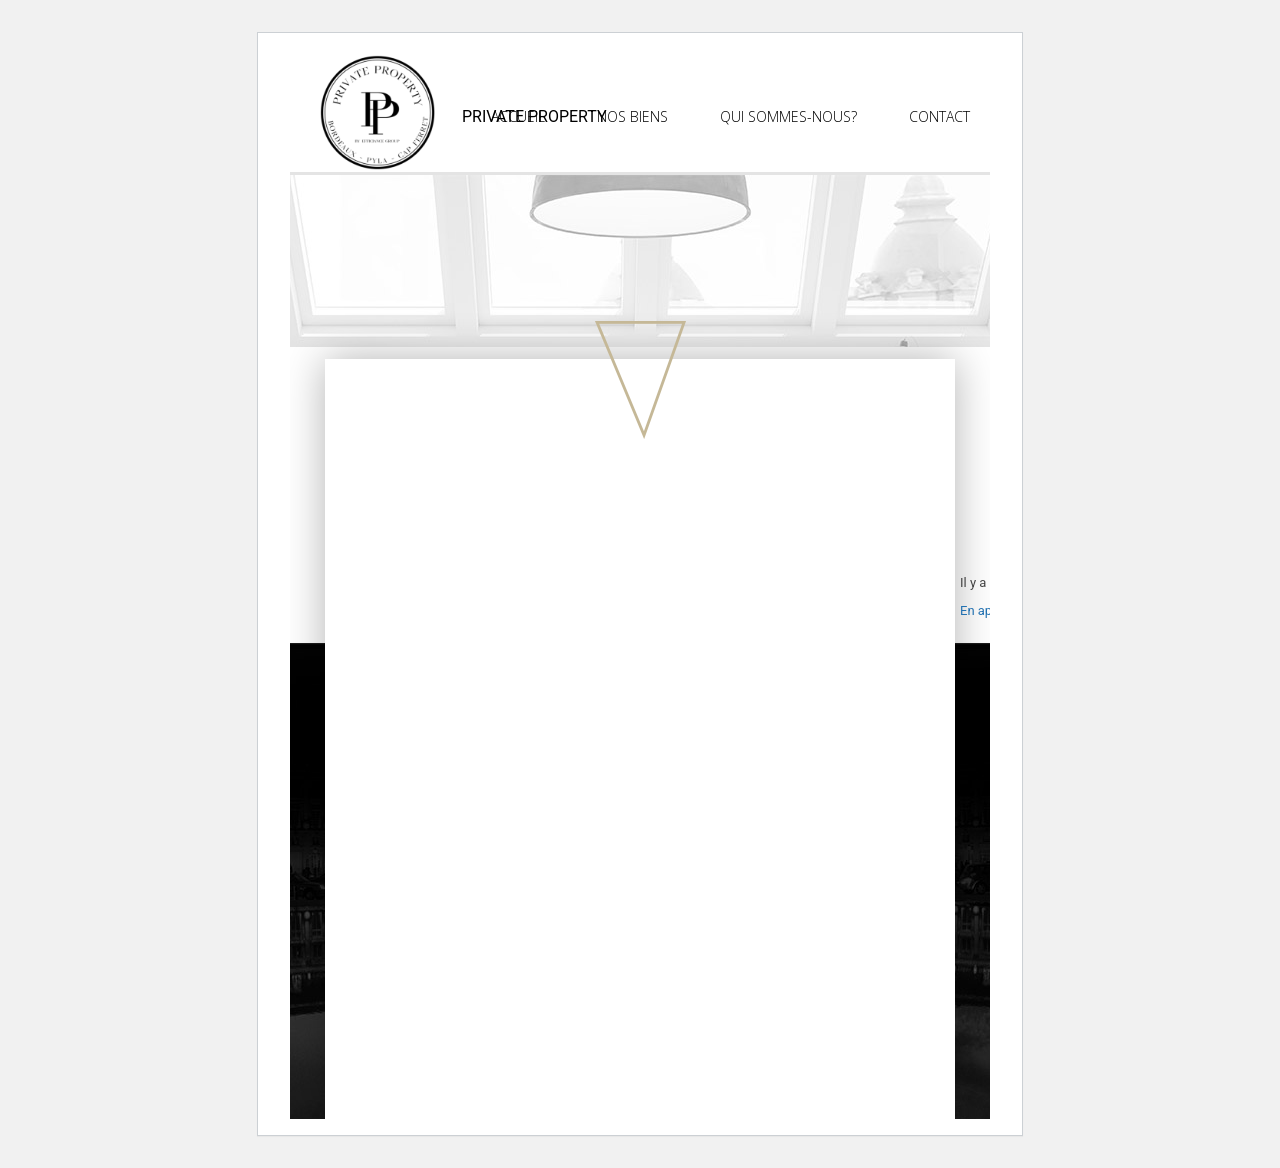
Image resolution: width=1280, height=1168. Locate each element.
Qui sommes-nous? (788, 116)
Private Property (534, 116)
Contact (939, 116)
